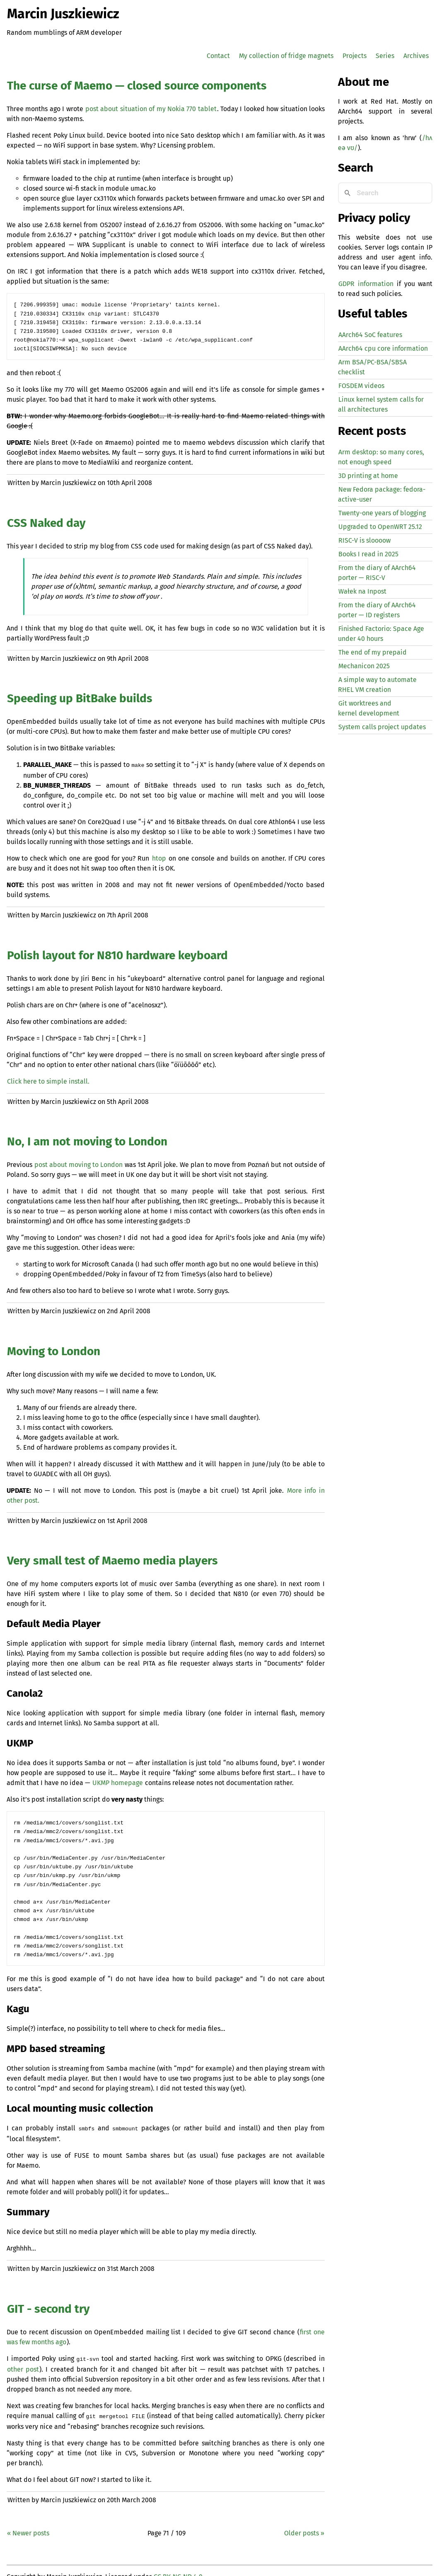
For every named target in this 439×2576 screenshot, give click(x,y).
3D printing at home (368, 476)
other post (23, 2358)
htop (159, 855)
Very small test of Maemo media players (112, 1557)
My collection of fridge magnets (286, 56)
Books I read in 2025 (368, 554)
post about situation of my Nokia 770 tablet (151, 109)
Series (385, 56)
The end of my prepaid (372, 652)
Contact (218, 56)
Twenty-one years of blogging (382, 513)
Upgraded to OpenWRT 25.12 (380, 527)
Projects (355, 56)
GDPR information (365, 284)
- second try (48, 2298)
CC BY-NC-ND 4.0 (178, 2564)
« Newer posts (28, 2521)
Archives (416, 56)
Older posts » (304, 2521)
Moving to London (53, 1348)
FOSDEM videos (361, 386)
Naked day (46, 520)
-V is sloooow (364, 540)
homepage (117, 1779)
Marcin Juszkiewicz (63, 14)
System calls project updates (382, 727)
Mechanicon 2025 (364, 666)
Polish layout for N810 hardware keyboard (117, 952)
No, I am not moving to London (87, 1138)
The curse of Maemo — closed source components (137, 85)
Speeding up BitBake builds (79, 696)
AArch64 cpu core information (383, 348)
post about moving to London (78, 1161)
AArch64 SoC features (370, 335)
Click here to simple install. (48, 1078)
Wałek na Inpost (362, 591)
